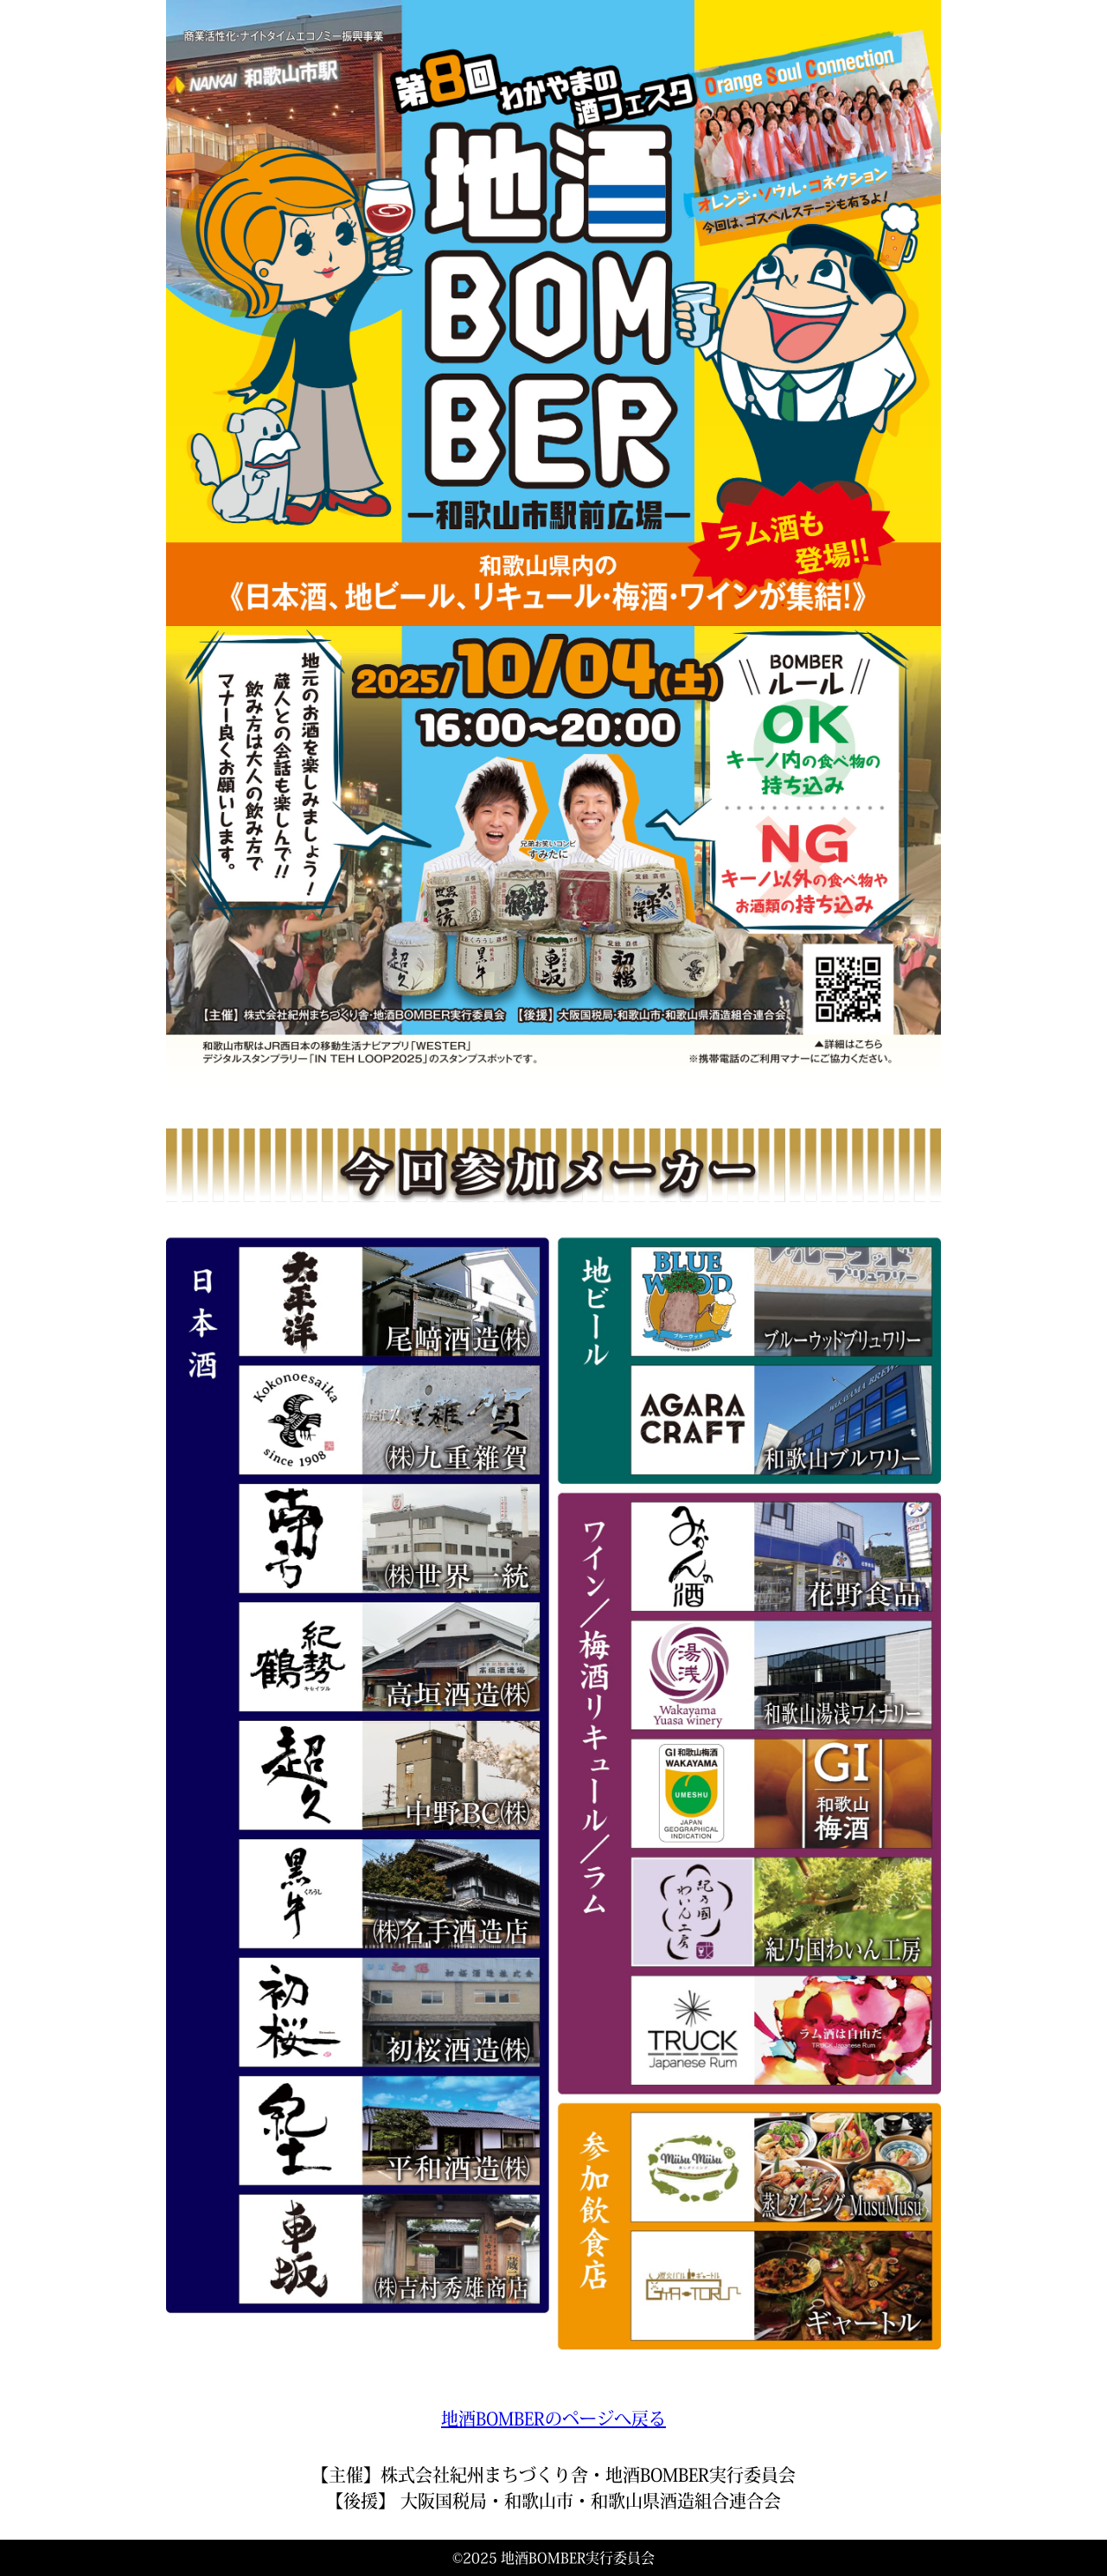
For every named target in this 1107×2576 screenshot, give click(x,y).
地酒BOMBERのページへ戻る (553, 2418)
